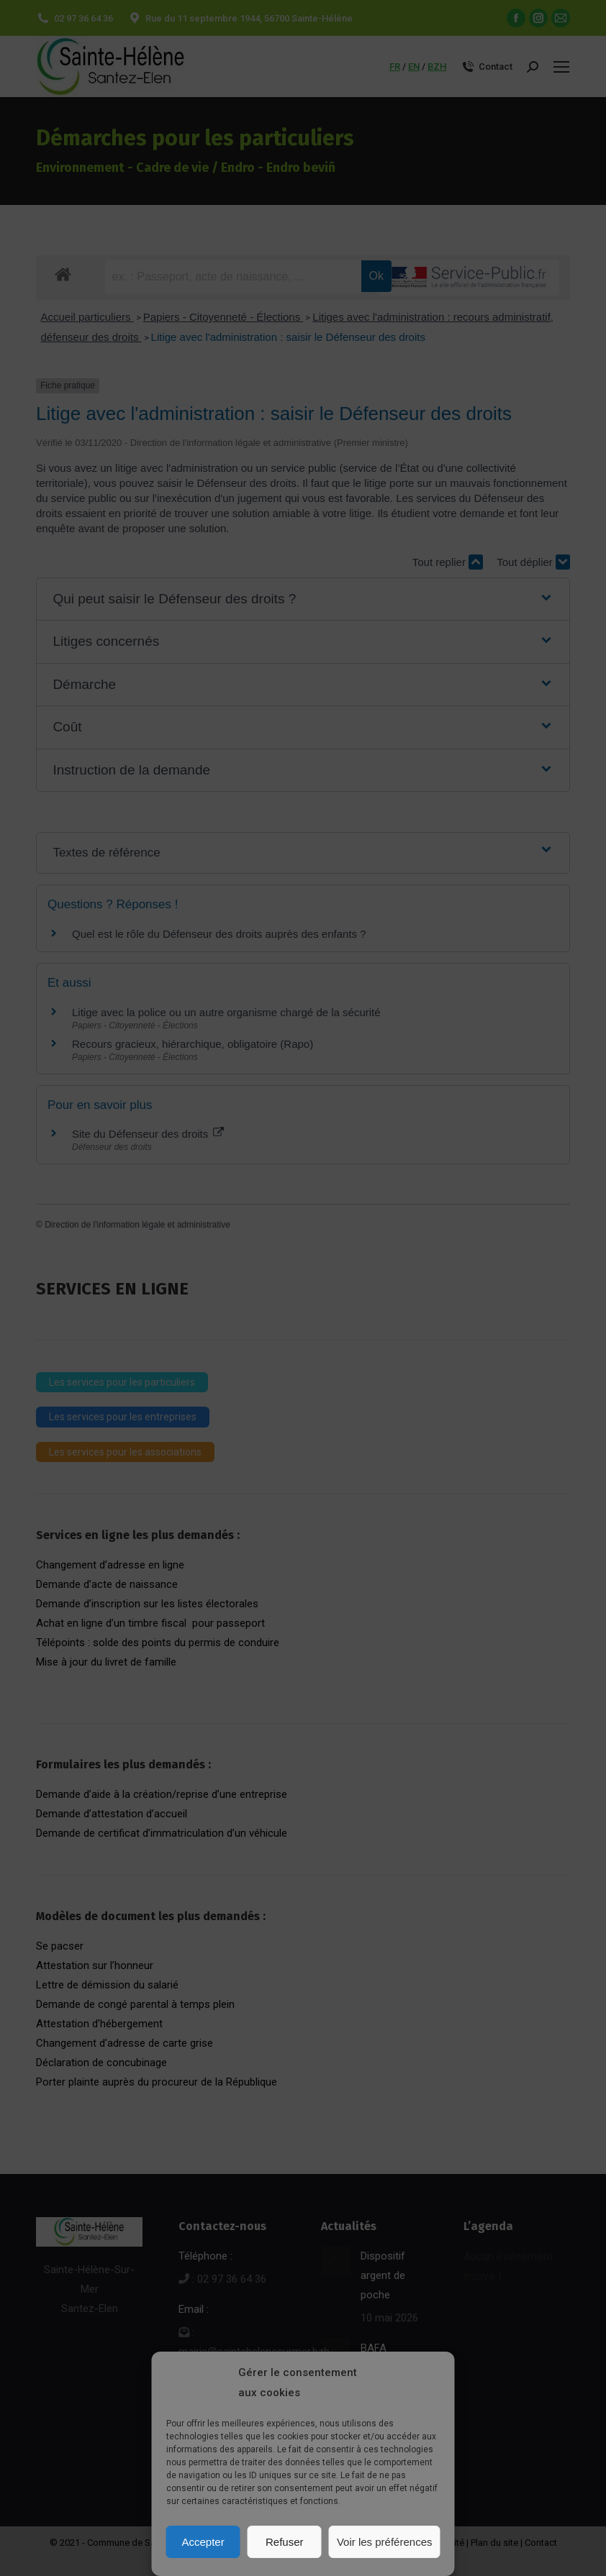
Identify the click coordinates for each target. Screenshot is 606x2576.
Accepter (203, 2542)
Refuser (285, 2542)
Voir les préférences (385, 2542)
